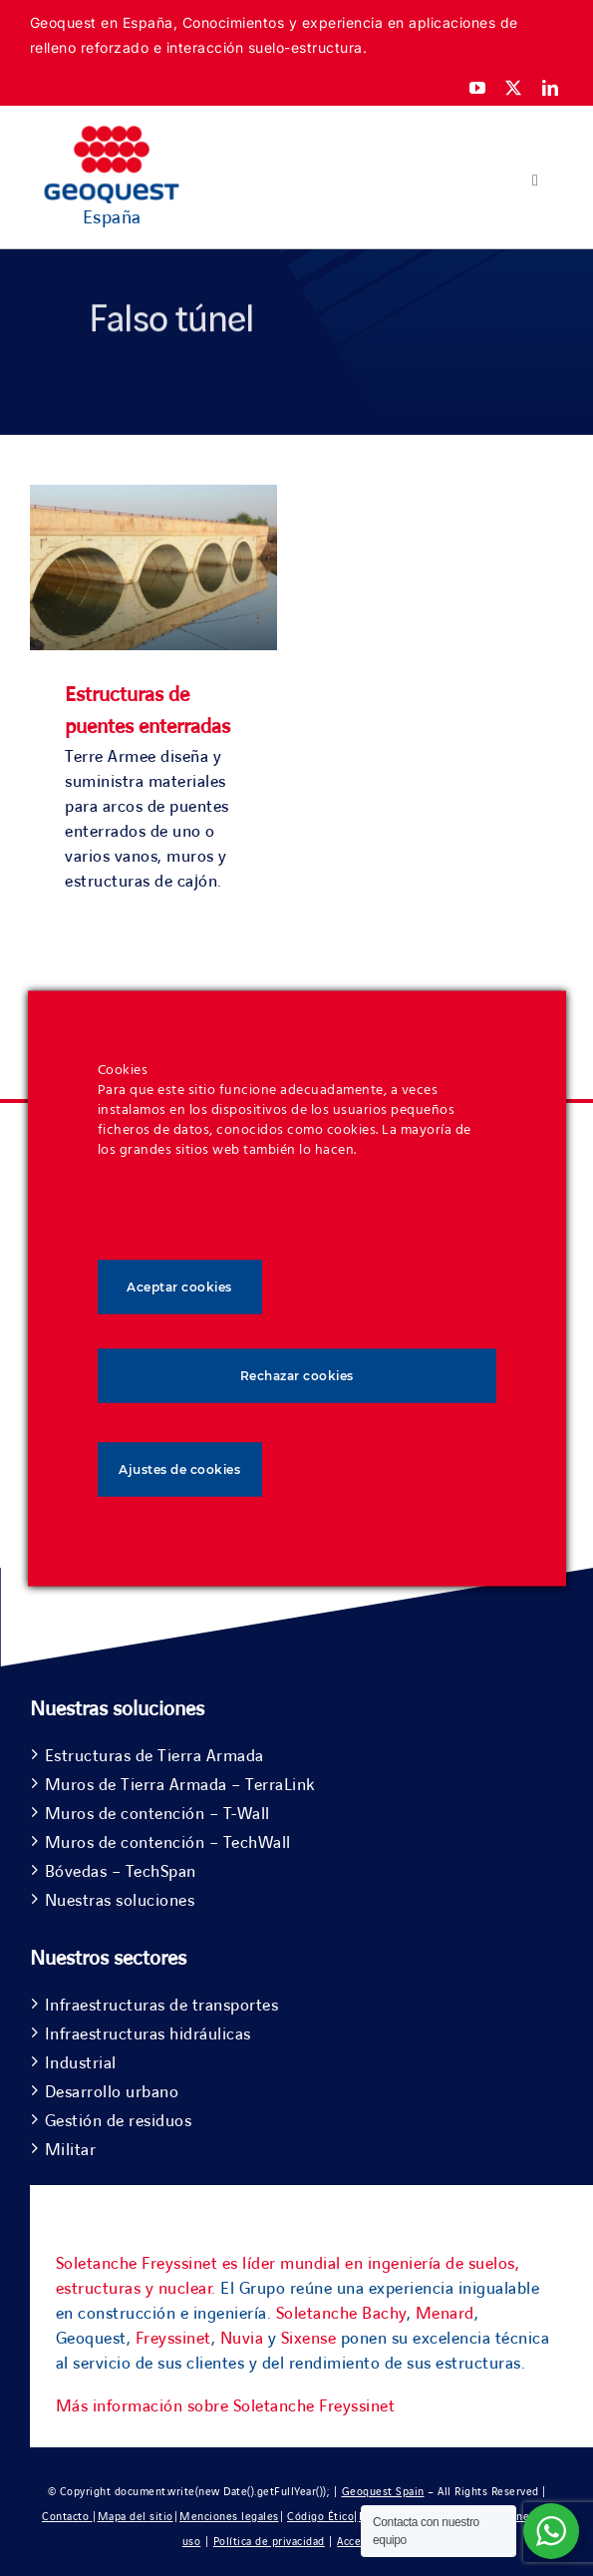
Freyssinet (173, 2339)
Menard (445, 2314)
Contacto (67, 2516)
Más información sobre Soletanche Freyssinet (226, 2406)
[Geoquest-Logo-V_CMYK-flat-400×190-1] (111, 135)
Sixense (309, 2339)
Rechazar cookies (297, 1374)
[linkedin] (550, 88)
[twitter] (513, 88)
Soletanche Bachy (341, 2314)
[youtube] (477, 88)
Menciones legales (229, 2516)
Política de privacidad (269, 2541)
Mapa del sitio (135, 2516)
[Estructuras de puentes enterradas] (153, 497)
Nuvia (242, 2339)
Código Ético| (322, 2516)
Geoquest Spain (383, 2491)
